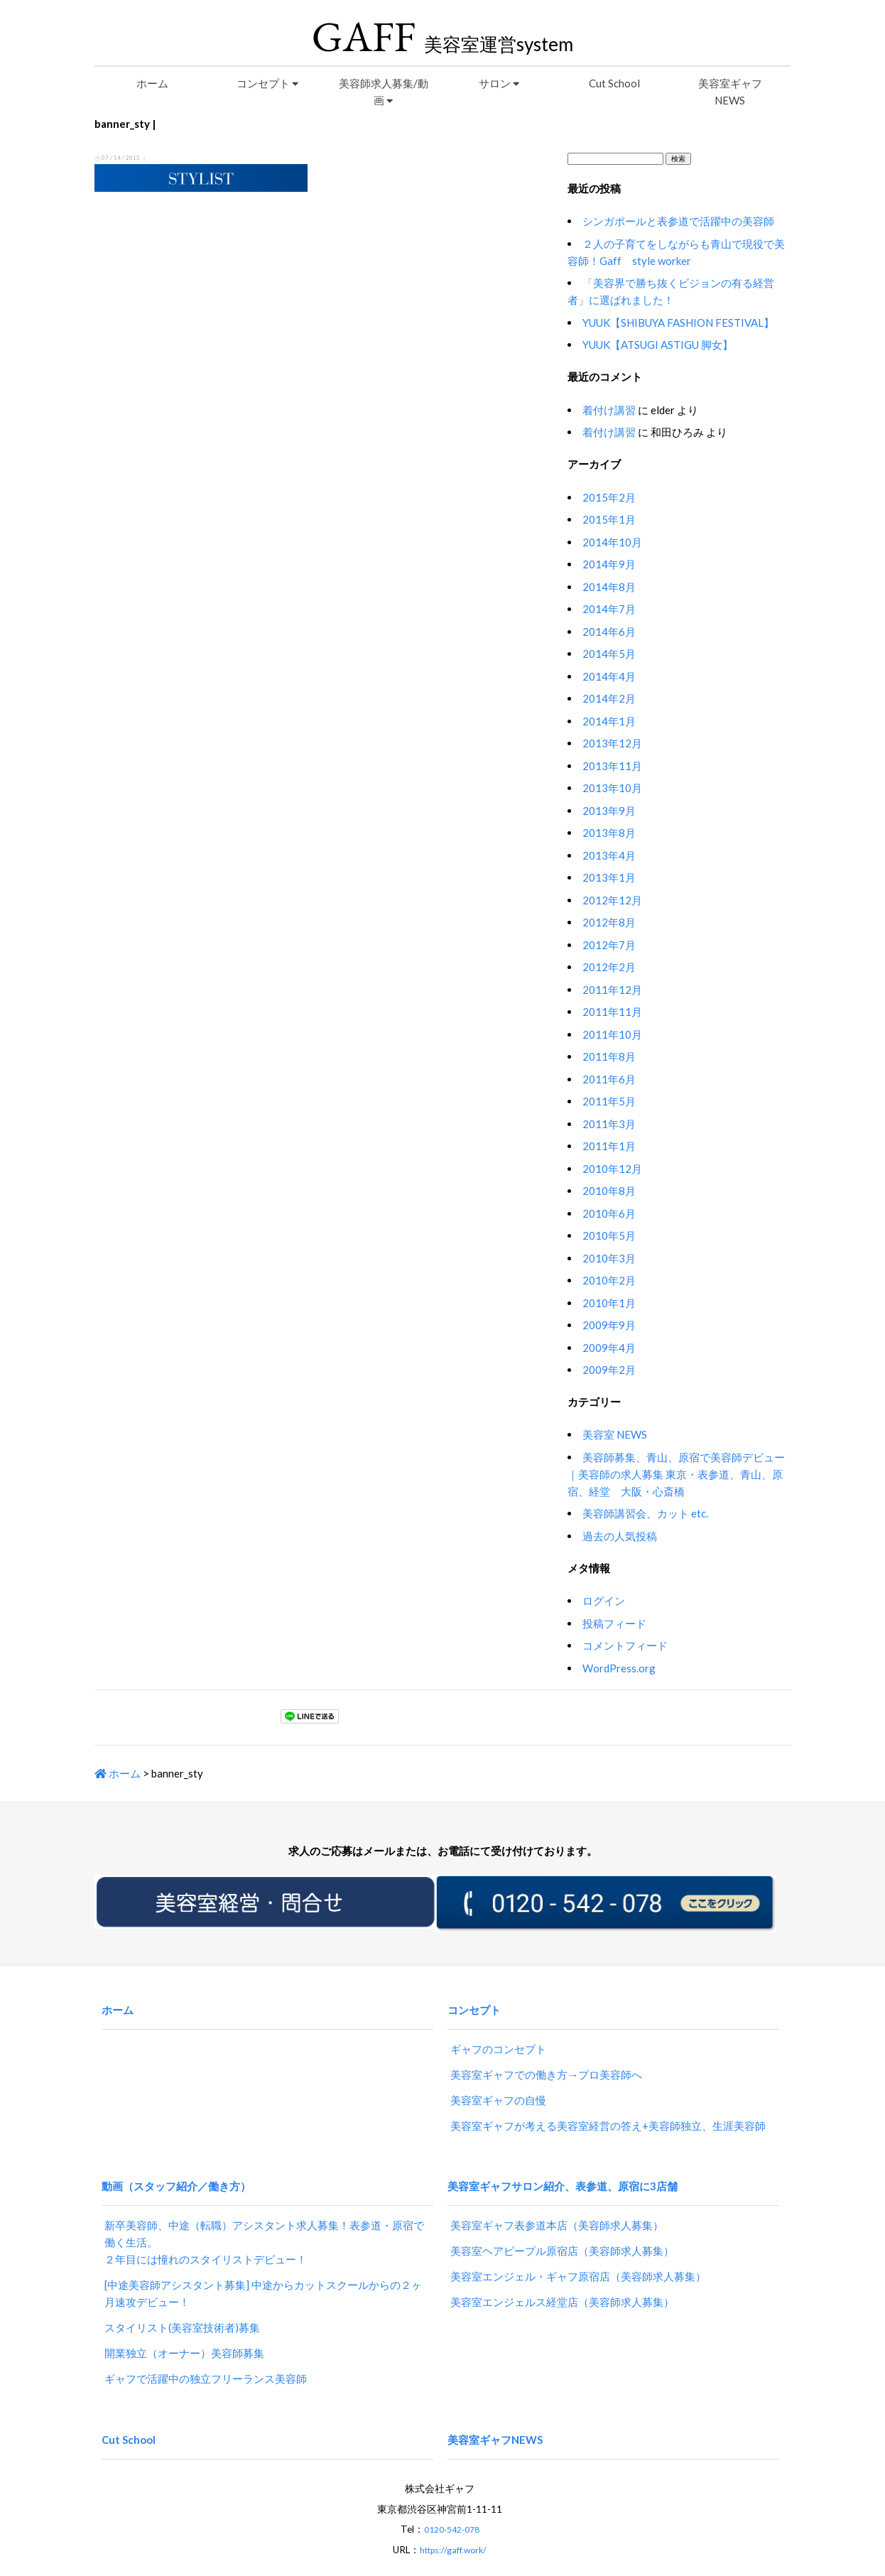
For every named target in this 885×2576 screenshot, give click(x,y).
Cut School (614, 83)
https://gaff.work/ (453, 2508)
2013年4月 (609, 855)
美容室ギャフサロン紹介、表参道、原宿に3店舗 (562, 2164)
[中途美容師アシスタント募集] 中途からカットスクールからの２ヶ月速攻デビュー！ (263, 2265)
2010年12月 (612, 1168)
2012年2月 (609, 966)
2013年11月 (612, 765)
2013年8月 (609, 832)
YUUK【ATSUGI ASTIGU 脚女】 (657, 344)
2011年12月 (612, 989)
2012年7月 (609, 944)
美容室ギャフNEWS (730, 92)
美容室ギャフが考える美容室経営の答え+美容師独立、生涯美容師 (608, 2111)
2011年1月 (609, 1146)
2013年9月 (609, 810)
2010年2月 (609, 1280)
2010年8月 (609, 1190)
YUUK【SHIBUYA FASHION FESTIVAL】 (678, 322)
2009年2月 (609, 1369)
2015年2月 (609, 497)
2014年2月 (609, 698)
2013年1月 (609, 877)
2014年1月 (609, 721)
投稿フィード (614, 1623)
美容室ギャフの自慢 (498, 2085)
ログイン (603, 1600)
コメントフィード (625, 1645)
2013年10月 (612, 787)
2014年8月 (609, 586)
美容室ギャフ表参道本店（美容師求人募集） (556, 2197)
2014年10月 (612, 542)
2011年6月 (609, 1079)
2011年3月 (609, 1123)
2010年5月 (609, 1235)
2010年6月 (609, 1213)
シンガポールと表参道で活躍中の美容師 (678, 221)
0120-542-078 (451, 2488)
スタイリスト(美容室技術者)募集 (182, 2299)
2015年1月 (609, 519)
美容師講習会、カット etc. (645, 1513)
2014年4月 (609, 676)
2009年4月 (609, 1347)
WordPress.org (619, 1668)
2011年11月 (612, 1011)
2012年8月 (609, 922)
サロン (499, 83)
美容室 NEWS (614, 1434)
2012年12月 (612, 900)
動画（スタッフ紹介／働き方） (176, 2164)
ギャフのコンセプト (498, 2034)
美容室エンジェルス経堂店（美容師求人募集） (562, 2274)
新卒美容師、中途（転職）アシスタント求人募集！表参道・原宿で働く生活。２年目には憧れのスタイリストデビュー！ (264, 2214)
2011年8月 (609, 1056)
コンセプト (267, 83)
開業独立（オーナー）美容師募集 (184, 2325)
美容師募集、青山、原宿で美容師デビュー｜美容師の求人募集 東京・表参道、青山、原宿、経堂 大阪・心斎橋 (676, 1474)
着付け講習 (609, 410)
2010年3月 (609, 1258)
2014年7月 (609, 608)
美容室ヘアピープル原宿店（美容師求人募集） (562, 2223)
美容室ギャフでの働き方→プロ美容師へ (546, 2060)
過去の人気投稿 (619, 1536)
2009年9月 (609, 1325)
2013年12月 (612, 743)
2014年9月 (609, 564)
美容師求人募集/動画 (383, 92)
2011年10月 (612, 1034)
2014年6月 (609, 631)
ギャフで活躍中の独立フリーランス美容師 (205, 2350)
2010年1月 (609, 1303)
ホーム (152, 83)
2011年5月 (609, 1101)
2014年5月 (609, 653)
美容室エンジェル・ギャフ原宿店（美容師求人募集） (578, 2248)
